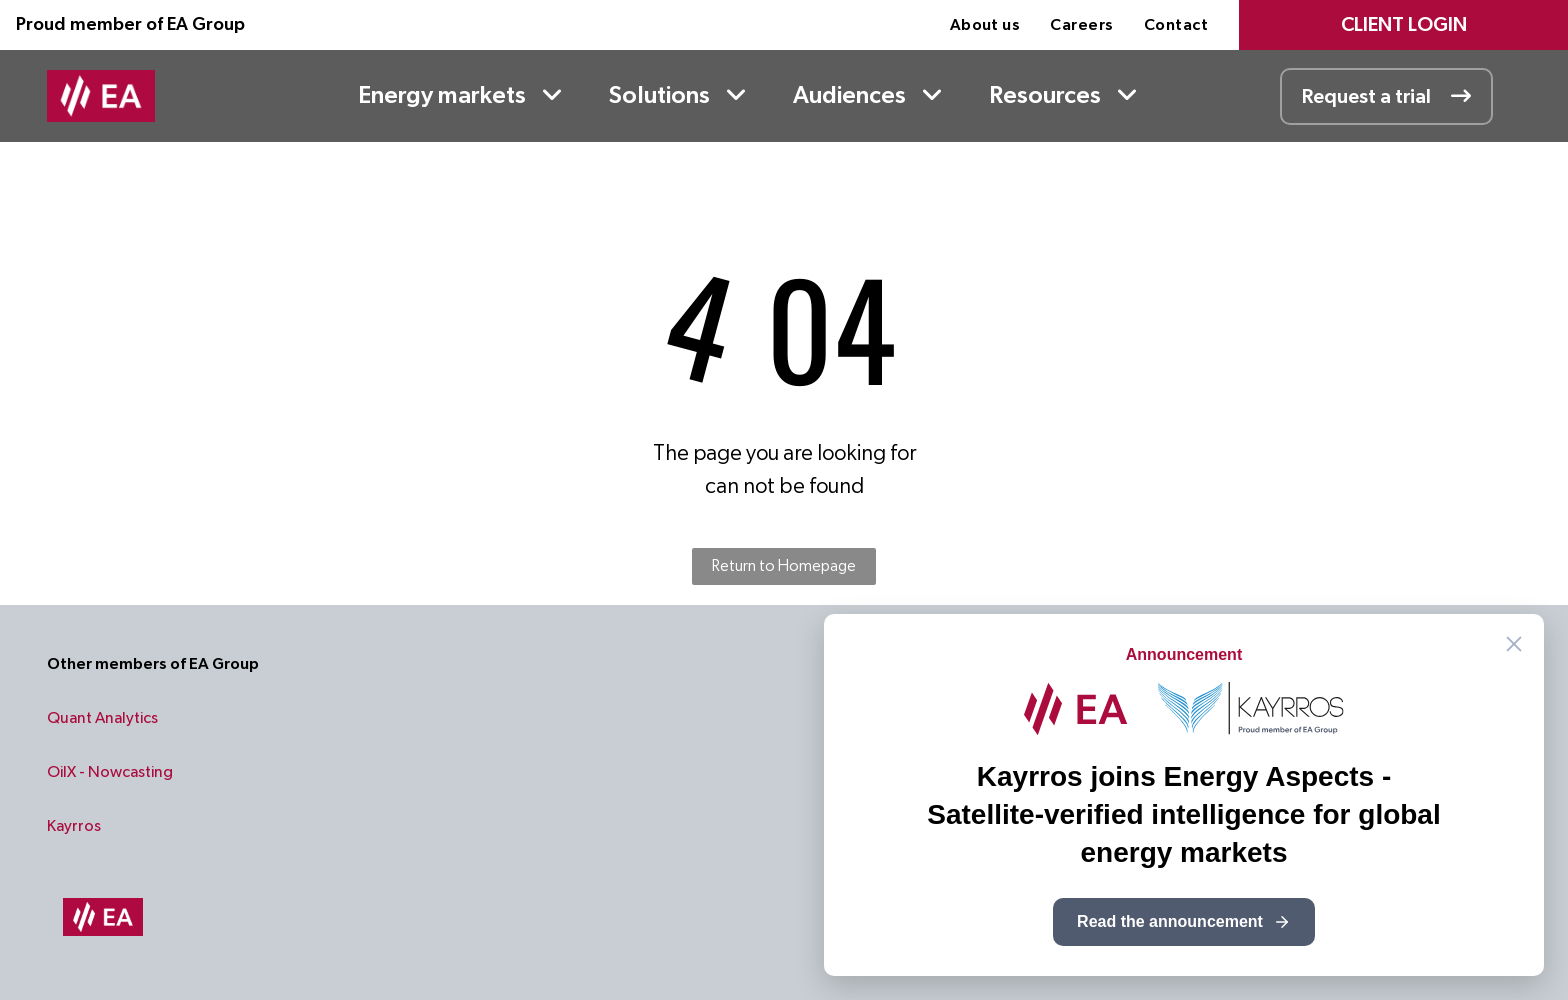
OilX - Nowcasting (110, 772)
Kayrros (74, 826)
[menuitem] (985, 25)
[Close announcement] (1514, 644)
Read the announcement (1184, 922)
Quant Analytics (102, 718)
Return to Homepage (784, 566)
